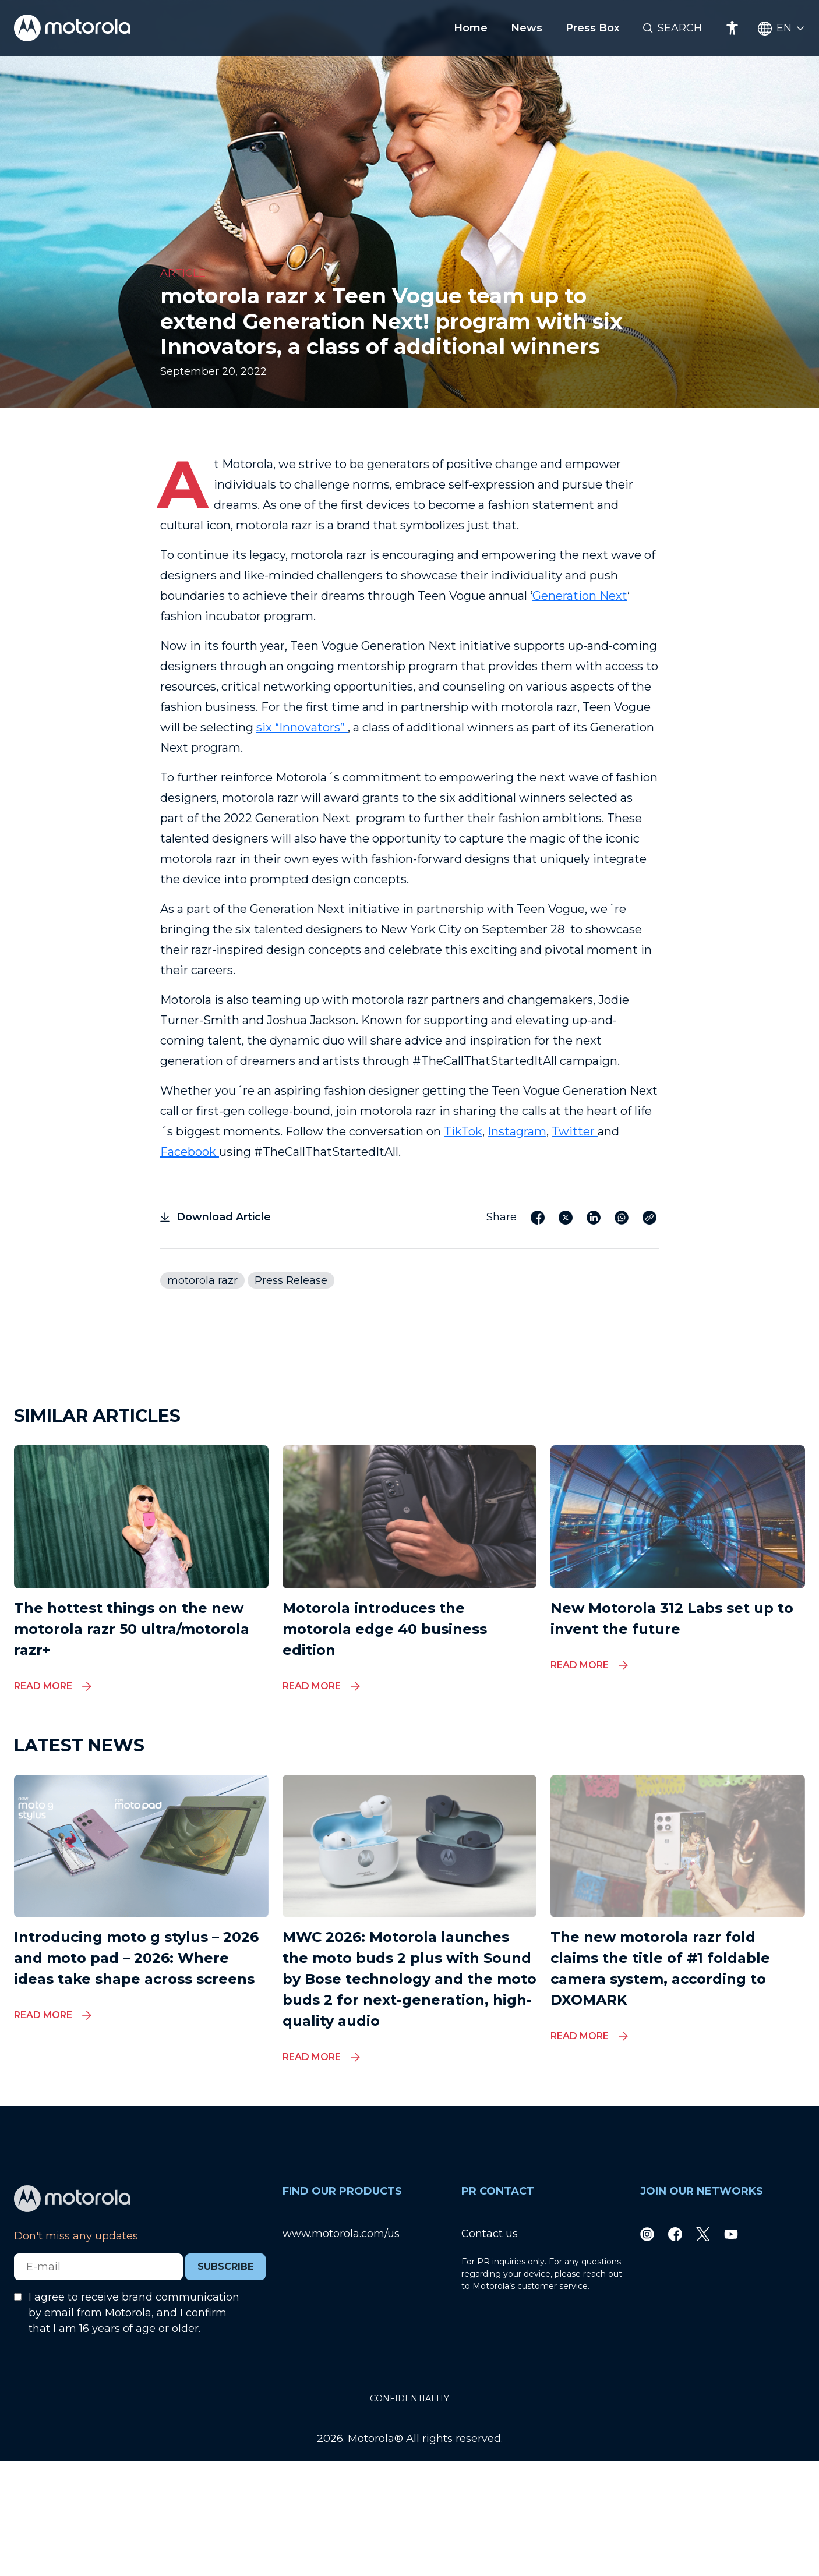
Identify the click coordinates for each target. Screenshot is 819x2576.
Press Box (593, 28)
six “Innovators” (302, 727)
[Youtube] (731, 2234)
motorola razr (202, 1280)
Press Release (291, 1280)
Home (471, 28)
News (526, 28)
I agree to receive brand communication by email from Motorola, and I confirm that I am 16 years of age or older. (134, 2313)
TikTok (463, 1131)
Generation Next (579, 596)
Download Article (215, 1217)
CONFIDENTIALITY (409, 2398)
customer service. (553, 2286)
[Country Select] (781, 28)
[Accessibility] (732, 28)
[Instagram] (647, 2234)
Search (680, 28)
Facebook (189, 1152)
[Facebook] (675, 2234)
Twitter (575, 1131)
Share (501, 1217)
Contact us (489, 2233)
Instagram (517, 1131)
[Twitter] (703, 2234)
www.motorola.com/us (341, 2233)
